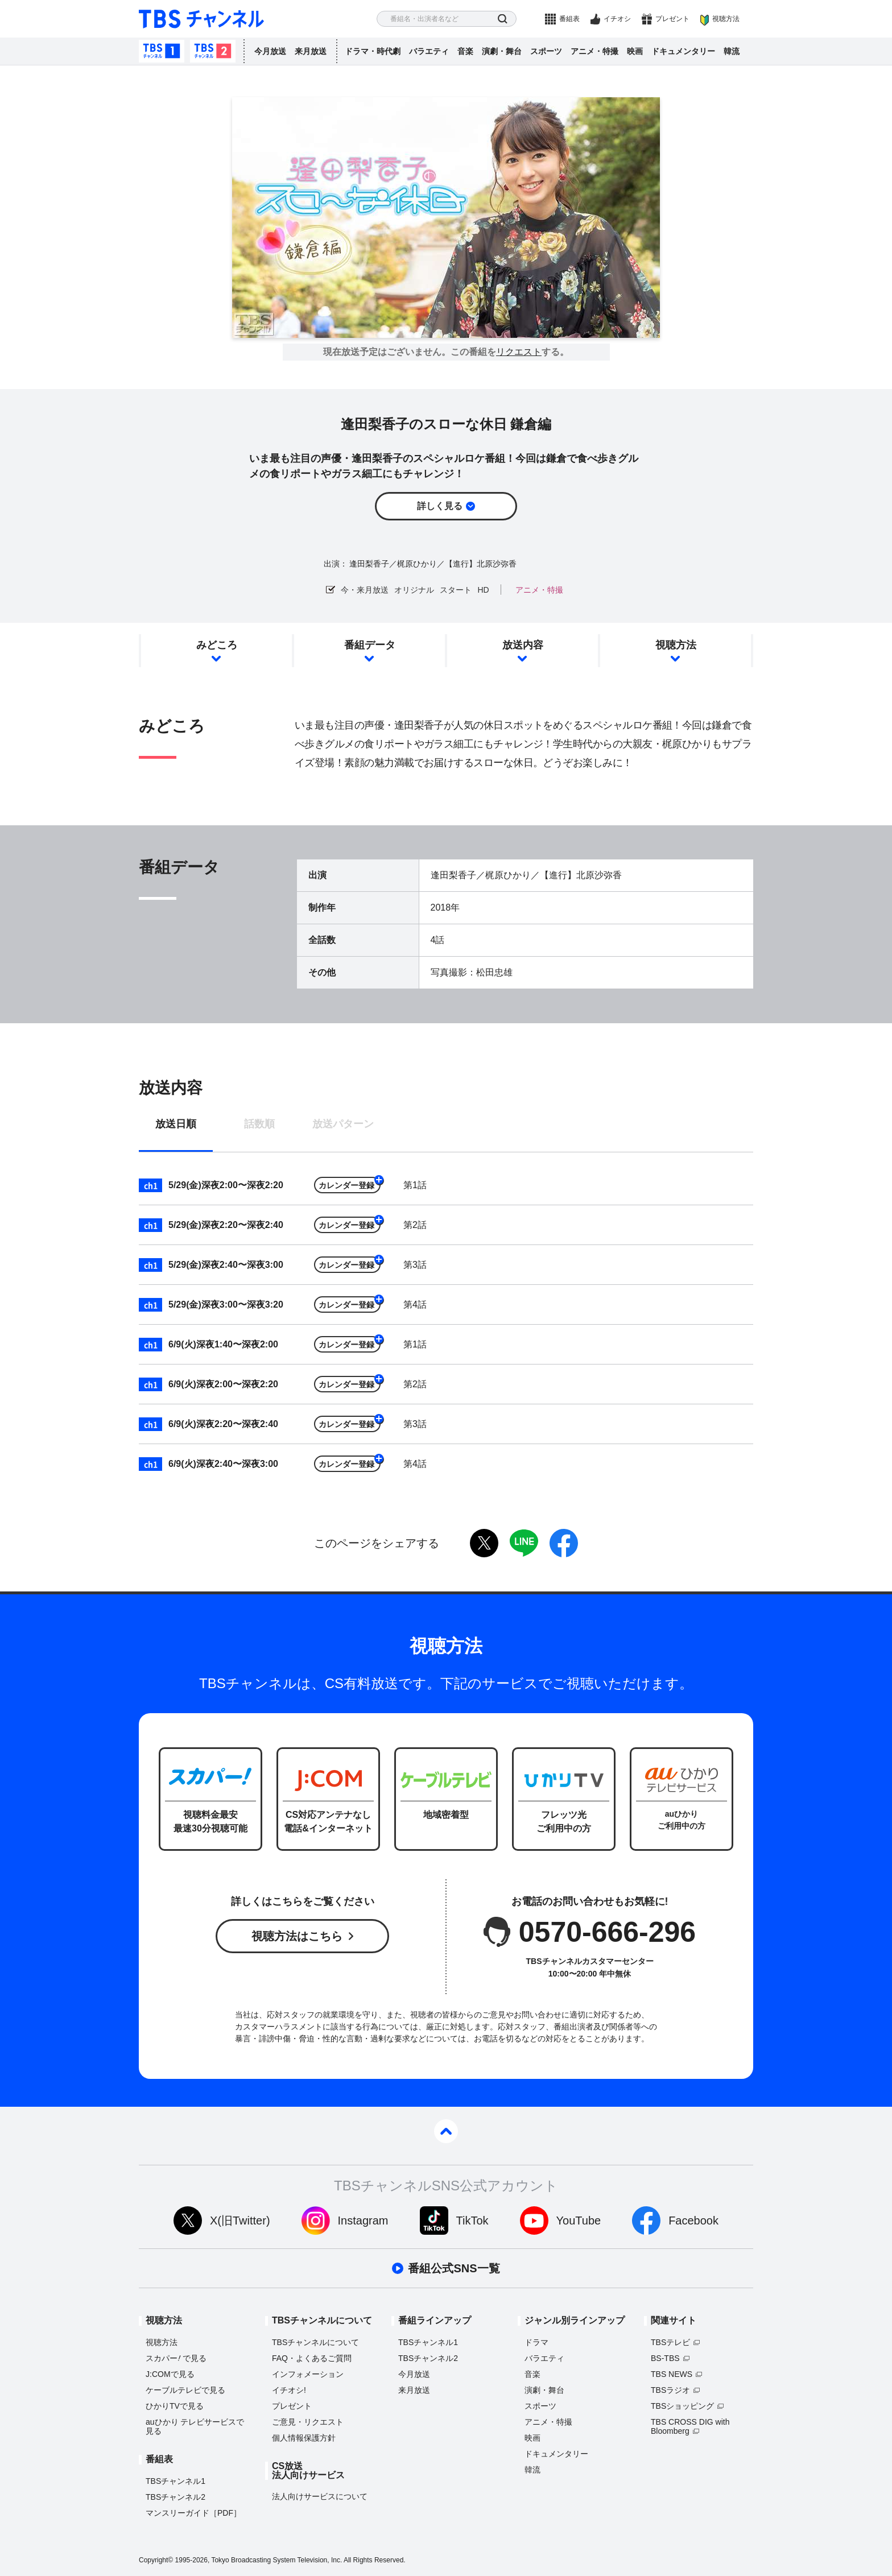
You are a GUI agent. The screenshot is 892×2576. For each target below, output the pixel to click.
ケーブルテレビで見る (185, 2390)
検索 (502, 19)
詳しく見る (439, 506)
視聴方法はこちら (296, 1936)
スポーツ (546, 51)
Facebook (693, 2220)
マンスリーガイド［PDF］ (193, 2512)
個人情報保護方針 (304, 2437)
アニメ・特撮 (594, 51)
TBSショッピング (682, 2405)
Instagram (363, 2220)
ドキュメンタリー (683, 51)
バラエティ (429, 51)
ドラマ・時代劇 (372, 51)
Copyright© (156, 2560)
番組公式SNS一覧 (453, 2268)
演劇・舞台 (502, 51)
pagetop (446, 2131)
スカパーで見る (176, 2358)
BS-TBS (665, 2358)
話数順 (259, 1124)
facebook (564, 1543)
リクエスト (519, 352)
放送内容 (522, 645)
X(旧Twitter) (240, 2220)
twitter (484, 1543)
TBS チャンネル (201, 19)
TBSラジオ (670, 2390)
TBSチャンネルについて (315, 2342)
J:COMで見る (170, 2374)
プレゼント (672, 19)
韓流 (732, 51)
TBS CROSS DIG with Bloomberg (690, 2426)
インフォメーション (308, 2374)
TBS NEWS (671, 2374)
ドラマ (536, 2342)
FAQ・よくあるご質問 (312, 2358)
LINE (524, 1543)
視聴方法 (726, 19)
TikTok (472, 2220)
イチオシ (617, 19)
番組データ (369, 645)
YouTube (578, 2220)
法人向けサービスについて (319, 2496)
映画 (635, 51)
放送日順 (175, 1124)
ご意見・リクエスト (308, 2421)
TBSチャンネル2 (213, 51)
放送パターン (343, 1124)
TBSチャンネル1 (161, 51)
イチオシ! (289, 2390)
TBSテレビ (670, 2342)
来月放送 (311, 51)
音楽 (465, 51)
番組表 (569, 19)
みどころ (216, 645)
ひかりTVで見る (175, 2405)
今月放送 (270, 51)
